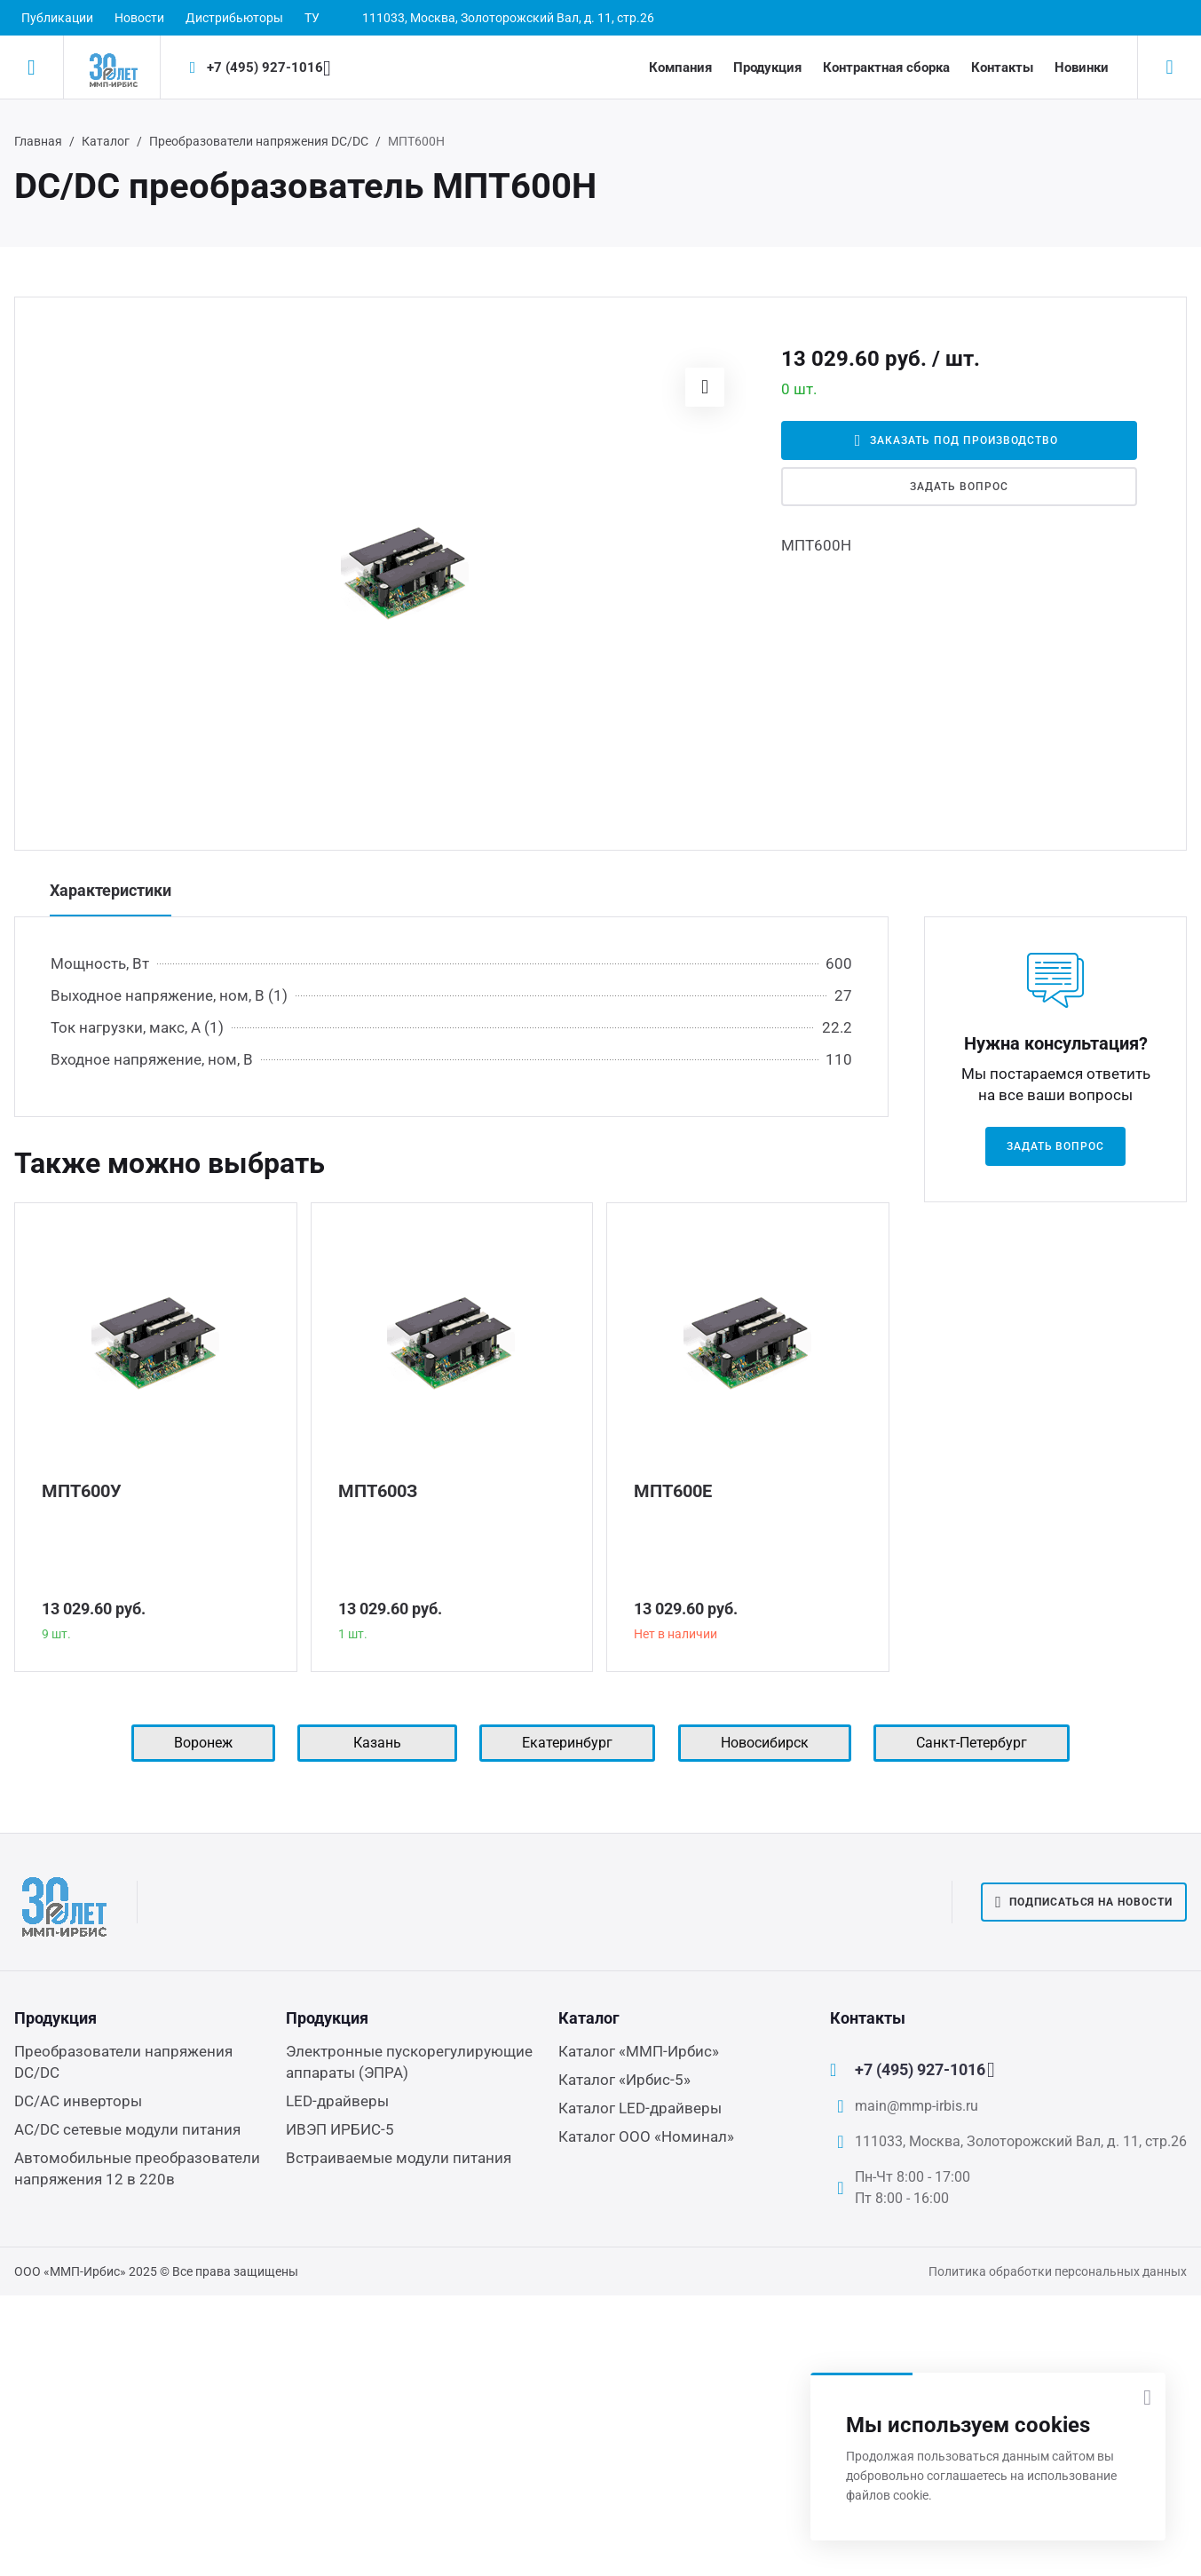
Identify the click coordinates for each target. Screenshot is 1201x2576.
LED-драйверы (337, 2101)
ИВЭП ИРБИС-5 (340, 2129)
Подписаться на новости (1084, 1902)
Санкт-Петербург (971, 1742)
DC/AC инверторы (78, 2101)
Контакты (1002, 67)
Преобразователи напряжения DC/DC (258, 141)
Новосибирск (765, 1742)
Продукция (767, 67)
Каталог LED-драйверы (640, 2108)
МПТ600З (377, 1491)
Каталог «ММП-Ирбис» (638, 2051)
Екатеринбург (567, 1742)
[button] (704, 387)
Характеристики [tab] (110, 890)
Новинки (1082, 67)
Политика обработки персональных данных (1057, 2271)
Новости (139, 18)
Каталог (106, 141)
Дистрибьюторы (234, 18)
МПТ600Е (673, 1491)
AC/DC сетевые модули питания (127, 2129)
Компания (680, 67)
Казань (377, 1742)
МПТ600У (82, 1491)
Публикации (57, 18)
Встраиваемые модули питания (398, 2158)
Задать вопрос (958, 486)
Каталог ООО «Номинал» (646, 2136)
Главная (38, 141)
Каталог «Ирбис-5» (624, 2080)
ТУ (312, 18)
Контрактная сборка (886, 67)
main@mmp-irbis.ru (916, 2105)
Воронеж (203, 1742)
